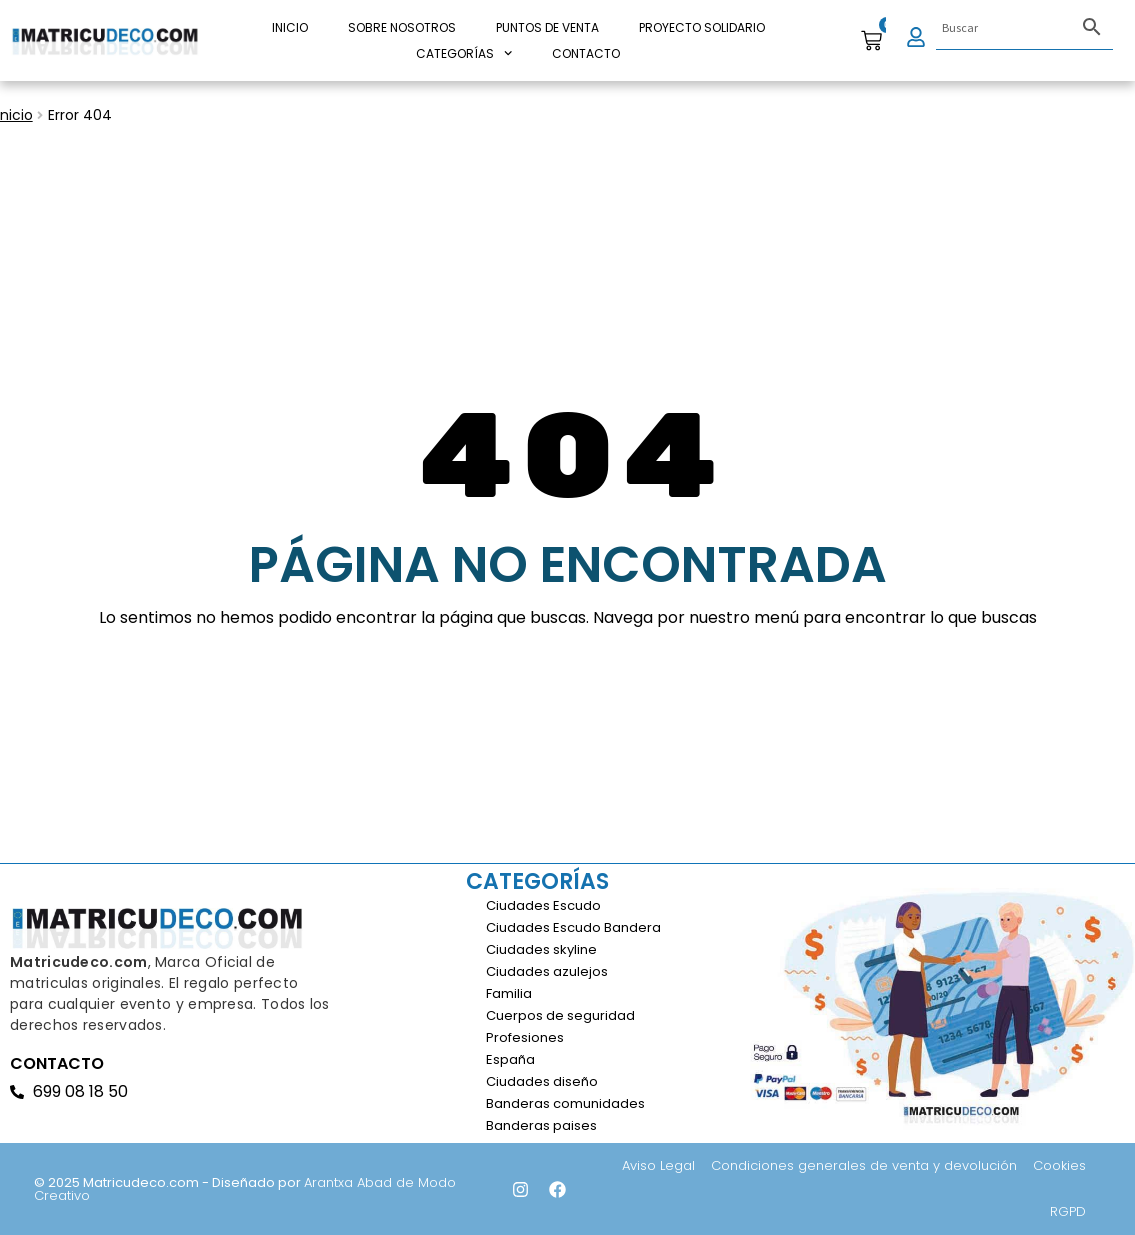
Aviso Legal (658, 1165)
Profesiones (525, 1037)
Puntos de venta (547, 27)
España (510, 1059)
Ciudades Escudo (543, 905)
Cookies (1059, 1165)
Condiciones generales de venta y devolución (864, 1165)
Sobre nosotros (402, 27)
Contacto (586, 53)
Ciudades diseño (542, 1081)
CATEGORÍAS (464, 54)
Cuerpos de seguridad (560, 1015)
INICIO (290, 27)
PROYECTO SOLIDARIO (702, 27)
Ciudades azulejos (547, 971)
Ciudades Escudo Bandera (573, 927)
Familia (509, 993)
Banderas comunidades (565, 1103)
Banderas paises (541, 1125)
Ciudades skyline (541, 949)
